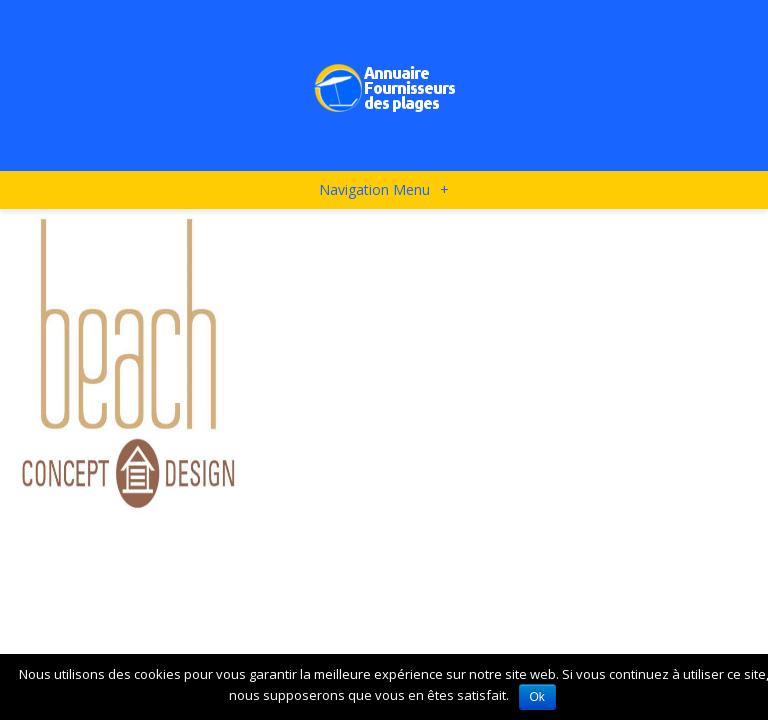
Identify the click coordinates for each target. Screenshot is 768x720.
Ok (537, 697)
